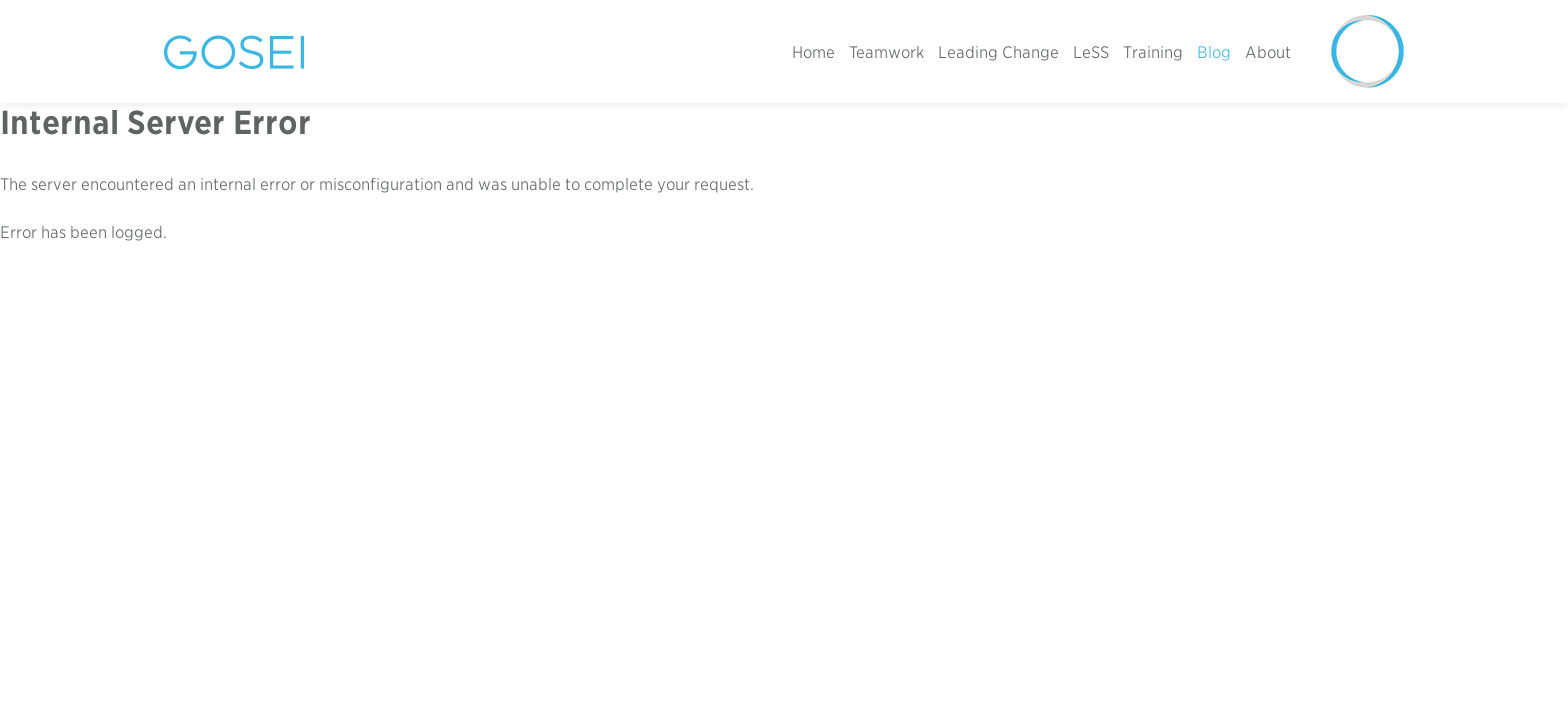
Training (1153, 52)
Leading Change (998, 52)
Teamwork (886, 52)
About (1268, 52)
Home (813, 52)
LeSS (1091, 52)
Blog (1214, 52)
